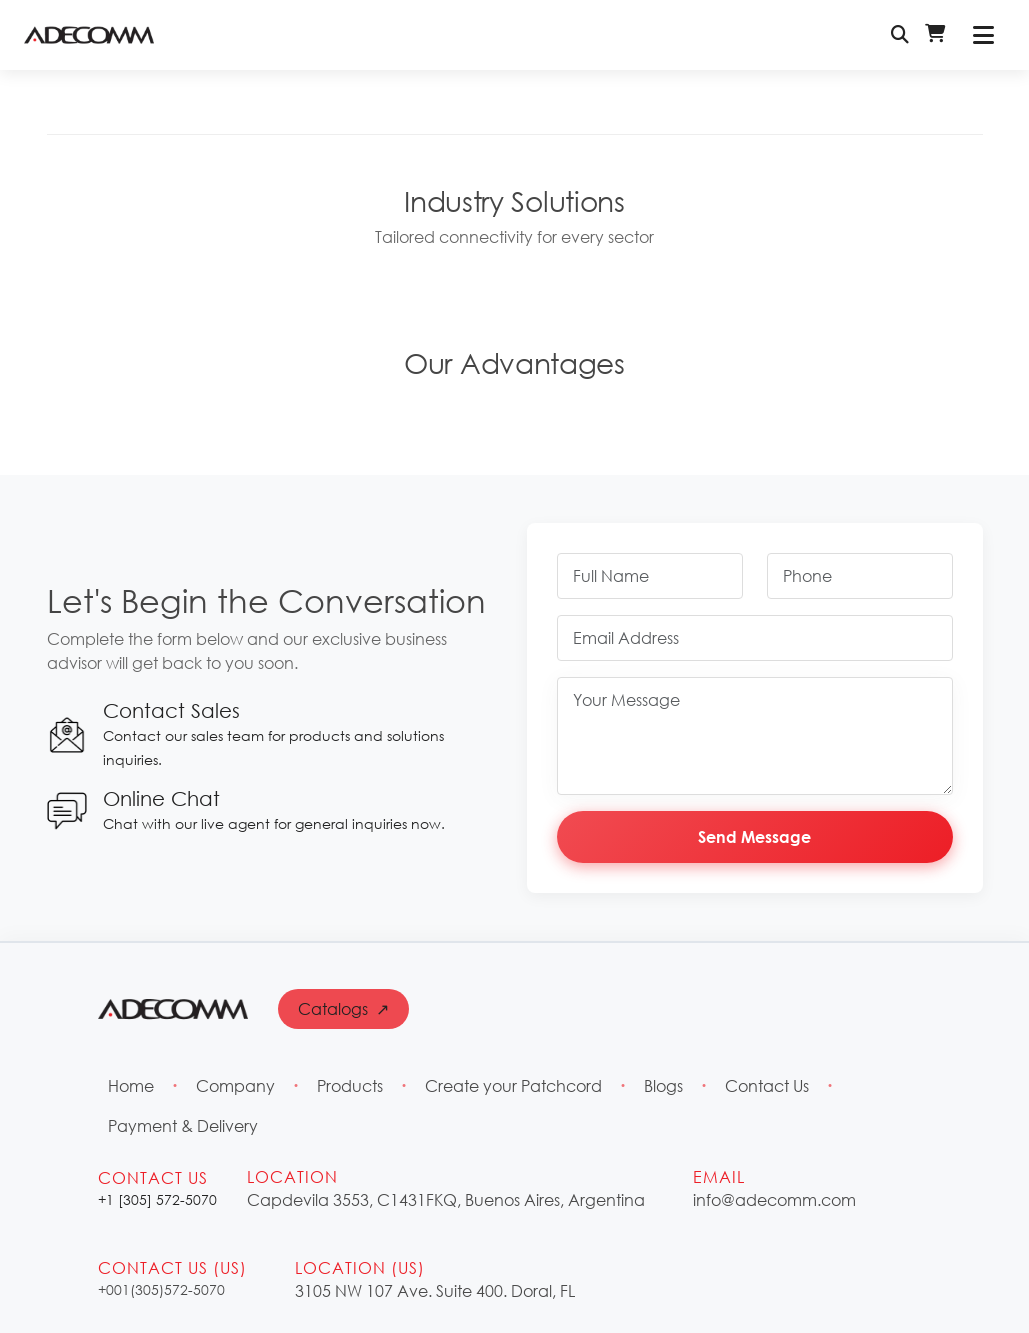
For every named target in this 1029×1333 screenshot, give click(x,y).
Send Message (754, 836)
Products (350, 1085)
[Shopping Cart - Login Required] (935, 35)
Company (235, 1085)
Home (131, 1085)
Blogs (663, 1085)
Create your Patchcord (513, 1085)
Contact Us (767, 1085)
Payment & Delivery (183, 1125)
